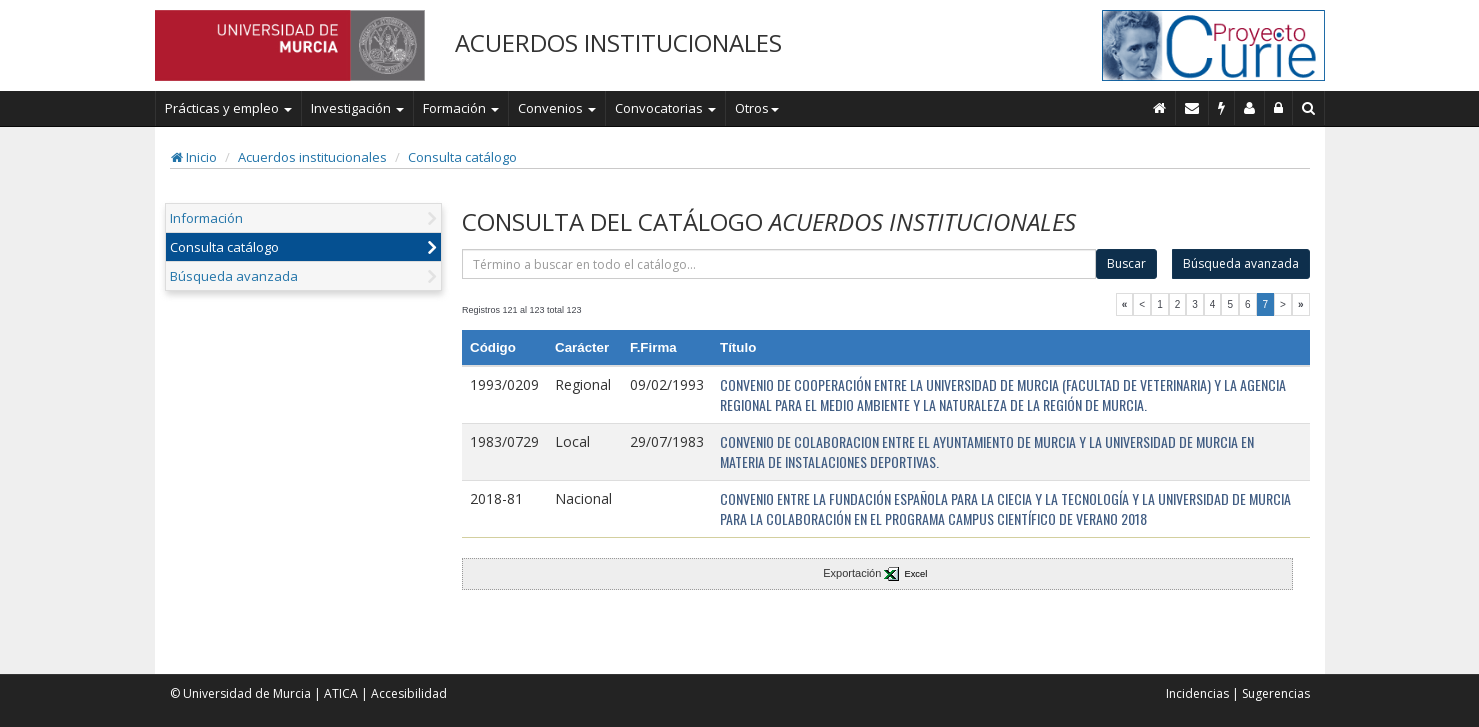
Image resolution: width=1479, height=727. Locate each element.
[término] (779, 264)
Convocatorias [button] (665, 108)
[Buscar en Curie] (1309, 108)
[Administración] (1279, 108)
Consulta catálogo (462, 157)
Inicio (194, 157)
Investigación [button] (357, 108)
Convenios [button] (557, 108)
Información (206, 218)
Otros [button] (757, 108)
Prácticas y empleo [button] (228, 108)
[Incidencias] (1222, 108)
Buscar (1126, 263)
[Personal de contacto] (1250, 108)
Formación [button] (461, 108)
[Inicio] (1160, 108)
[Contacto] (1192, 108)
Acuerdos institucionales (312, 157)
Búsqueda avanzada (234, 276)
